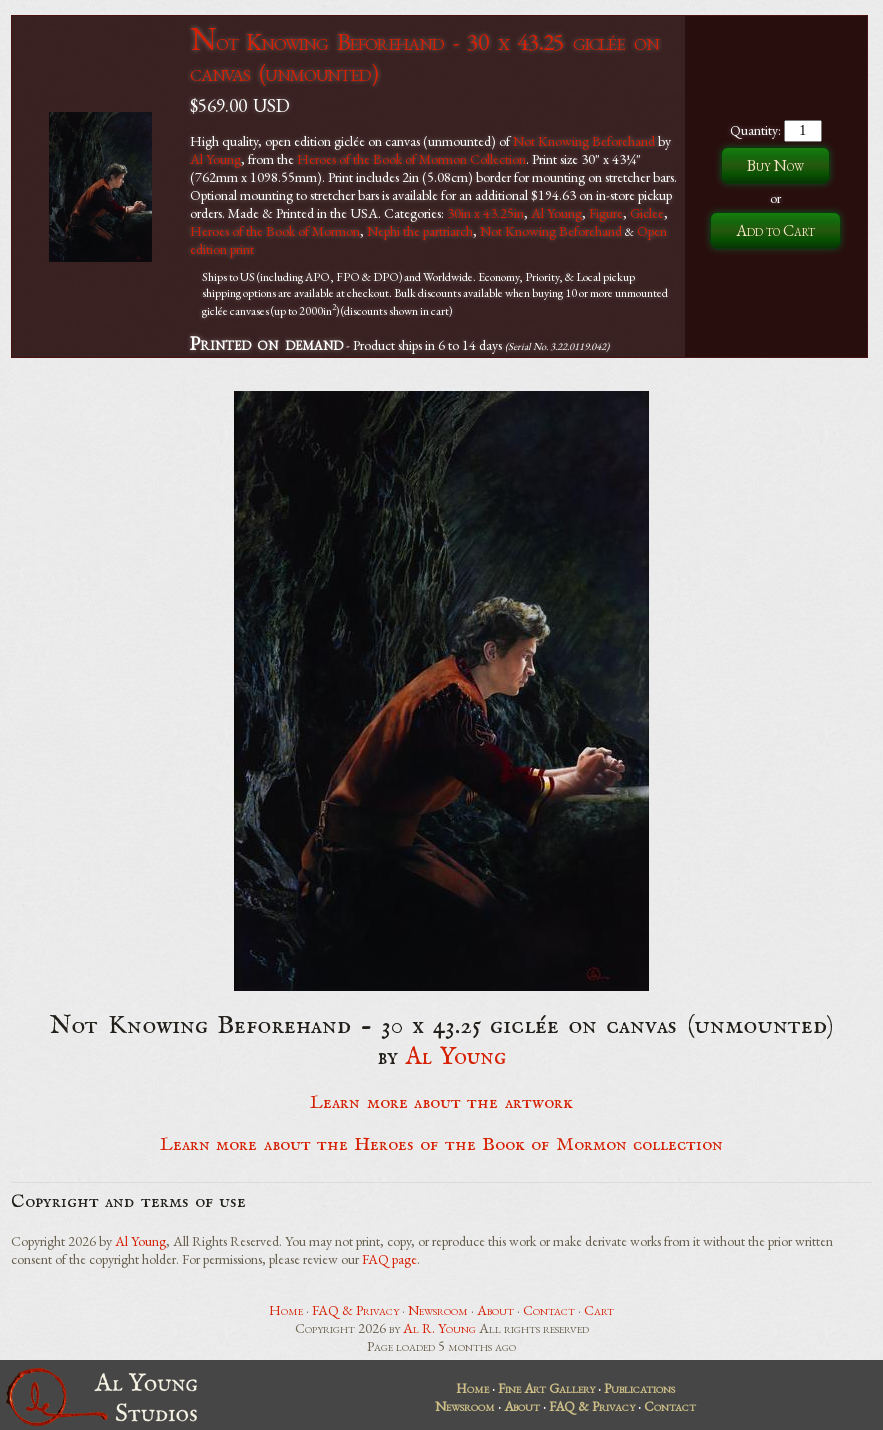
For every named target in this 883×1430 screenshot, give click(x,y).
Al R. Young (439, 1328)
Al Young (215, 159)
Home (286, 1310)
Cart (599, 1310)
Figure (606, 213)
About (495, 1310)
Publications (639, 1388)
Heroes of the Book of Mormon (275, 231)
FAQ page (389, 1259)
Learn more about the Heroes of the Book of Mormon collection (441, 1145)
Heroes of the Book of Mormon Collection (411, 159)
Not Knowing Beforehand (584, 141)
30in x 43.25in (485, 213)
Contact (549, 1310)
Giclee (647, 213)
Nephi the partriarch (420, 231)
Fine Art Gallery (546, 1388)
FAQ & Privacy (355, 1310)
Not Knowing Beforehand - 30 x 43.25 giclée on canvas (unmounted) (424, 57)
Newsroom (438, 1310)
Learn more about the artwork (441, 1103)
